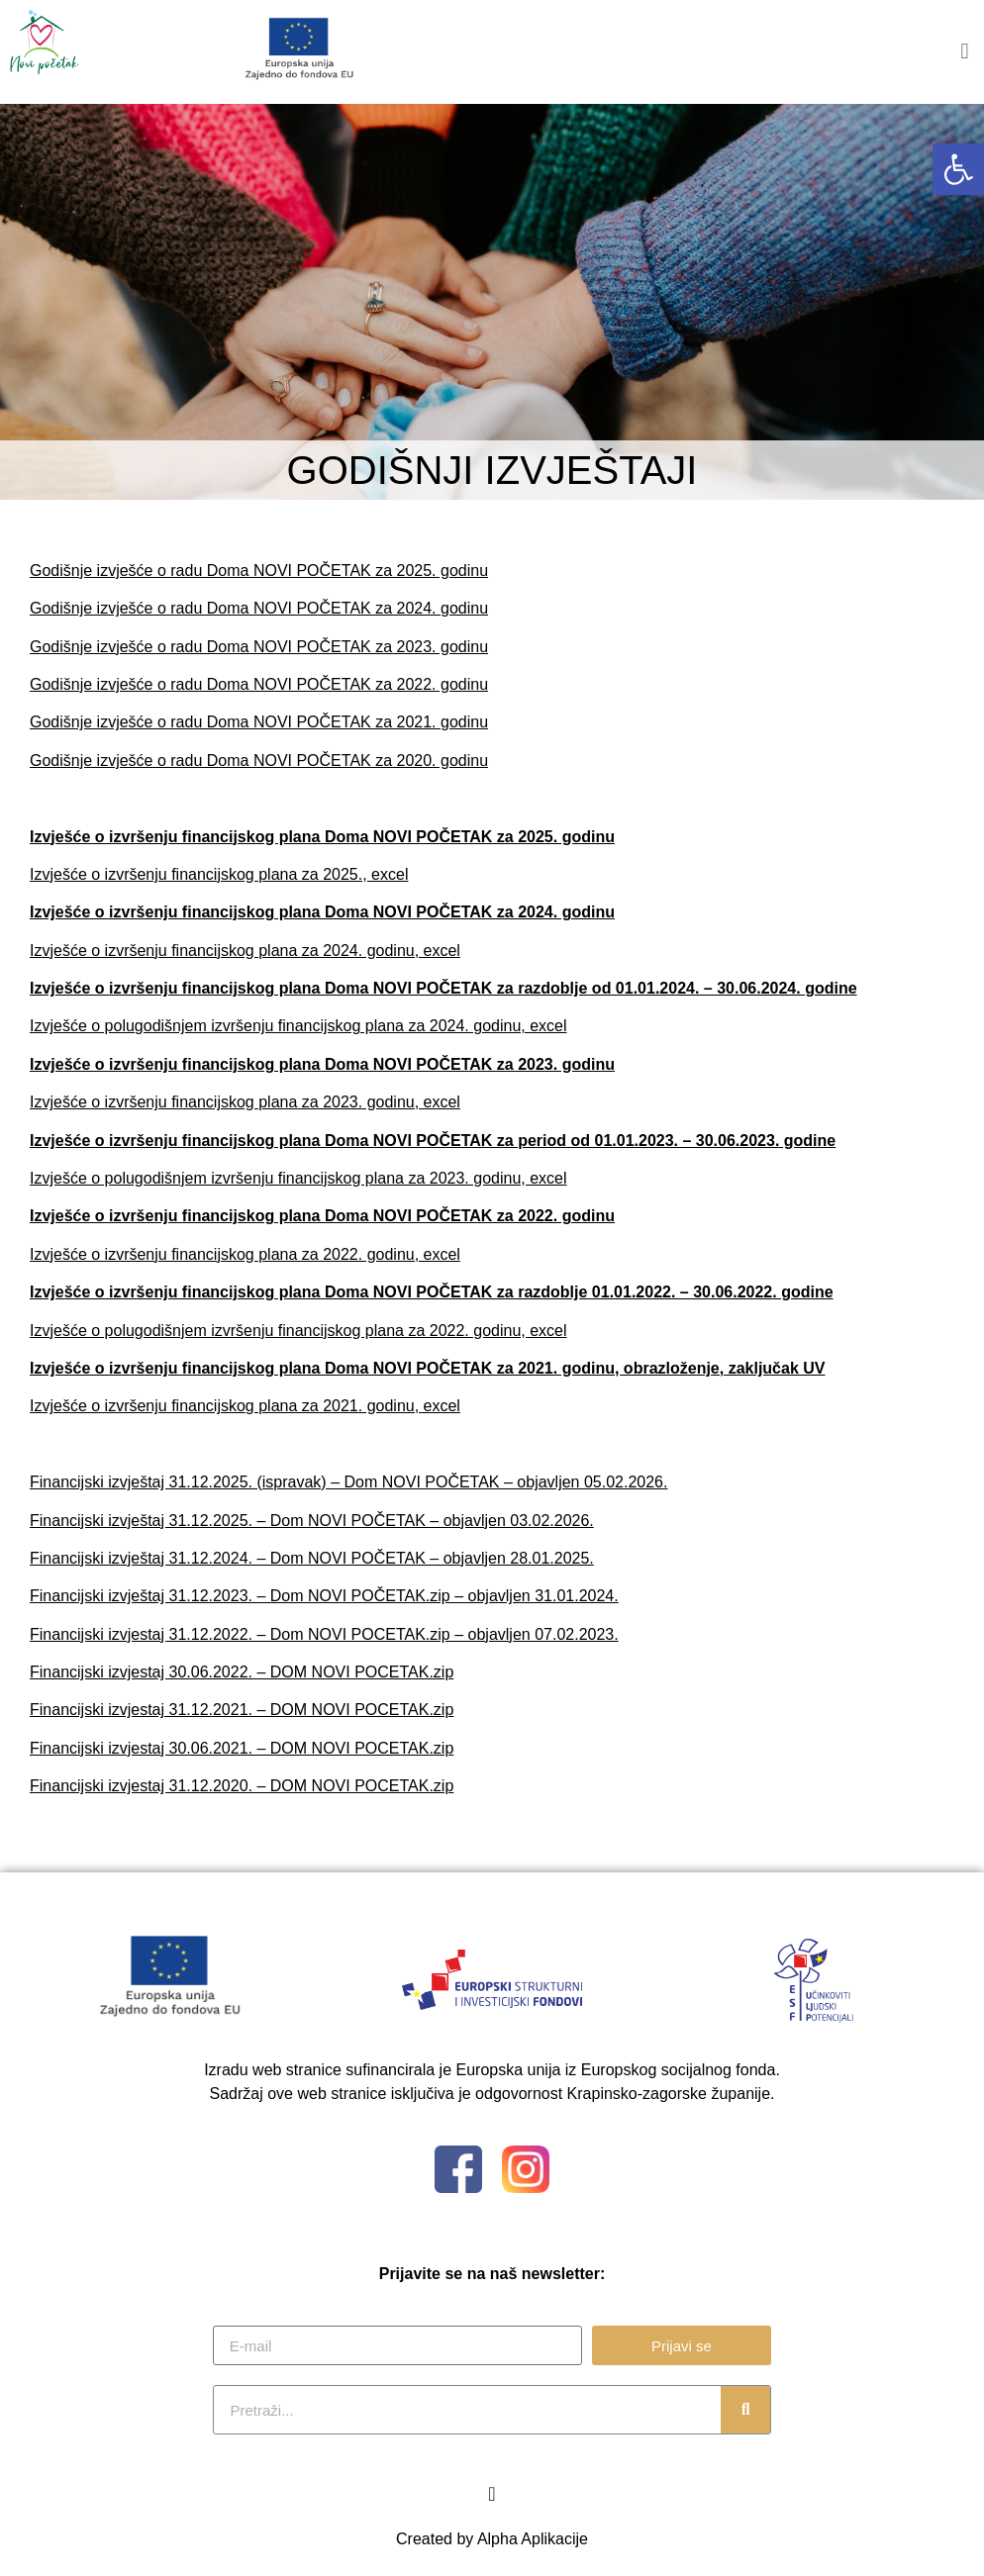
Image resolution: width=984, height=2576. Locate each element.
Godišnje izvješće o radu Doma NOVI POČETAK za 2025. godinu (259, 570)
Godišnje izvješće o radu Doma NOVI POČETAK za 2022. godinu (259, 684)
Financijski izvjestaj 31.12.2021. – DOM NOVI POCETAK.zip (241, 1709)
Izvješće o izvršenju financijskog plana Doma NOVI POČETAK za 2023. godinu (322, 1064)
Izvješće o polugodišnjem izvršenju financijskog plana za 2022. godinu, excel (298, 1330)
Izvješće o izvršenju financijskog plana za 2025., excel (219, 874)
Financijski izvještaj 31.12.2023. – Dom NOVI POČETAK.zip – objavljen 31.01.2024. (324, 1595)
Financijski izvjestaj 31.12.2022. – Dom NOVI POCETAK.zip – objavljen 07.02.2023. (324, 1634)
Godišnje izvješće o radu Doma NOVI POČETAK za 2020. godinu (259, 760)
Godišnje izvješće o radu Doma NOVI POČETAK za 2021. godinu (259, 722)
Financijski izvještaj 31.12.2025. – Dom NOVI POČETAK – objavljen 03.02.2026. (312, 1520)
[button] (958, 169)
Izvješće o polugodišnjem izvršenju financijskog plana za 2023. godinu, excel (298, 1178)
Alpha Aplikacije (532, 2538)
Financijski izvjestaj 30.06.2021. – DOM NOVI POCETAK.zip (241, 1748)
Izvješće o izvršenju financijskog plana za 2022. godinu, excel (245, 1254)
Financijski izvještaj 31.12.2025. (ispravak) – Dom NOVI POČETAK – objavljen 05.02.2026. (348, 1482)
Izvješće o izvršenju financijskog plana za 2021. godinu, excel (245, 1405)
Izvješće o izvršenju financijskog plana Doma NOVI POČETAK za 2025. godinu (322, 836)
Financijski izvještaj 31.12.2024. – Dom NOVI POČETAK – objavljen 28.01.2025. (312, 1558)
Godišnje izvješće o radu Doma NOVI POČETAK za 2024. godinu (259, 608)
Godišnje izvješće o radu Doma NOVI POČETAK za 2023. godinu (259, 646)
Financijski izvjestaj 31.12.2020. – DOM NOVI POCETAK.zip (241, 1785)
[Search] (745, 2409)
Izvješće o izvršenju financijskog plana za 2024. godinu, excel (245, 950)
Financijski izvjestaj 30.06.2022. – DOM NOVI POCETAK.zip (241, 1672)
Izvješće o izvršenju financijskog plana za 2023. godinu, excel (245, 1102)
